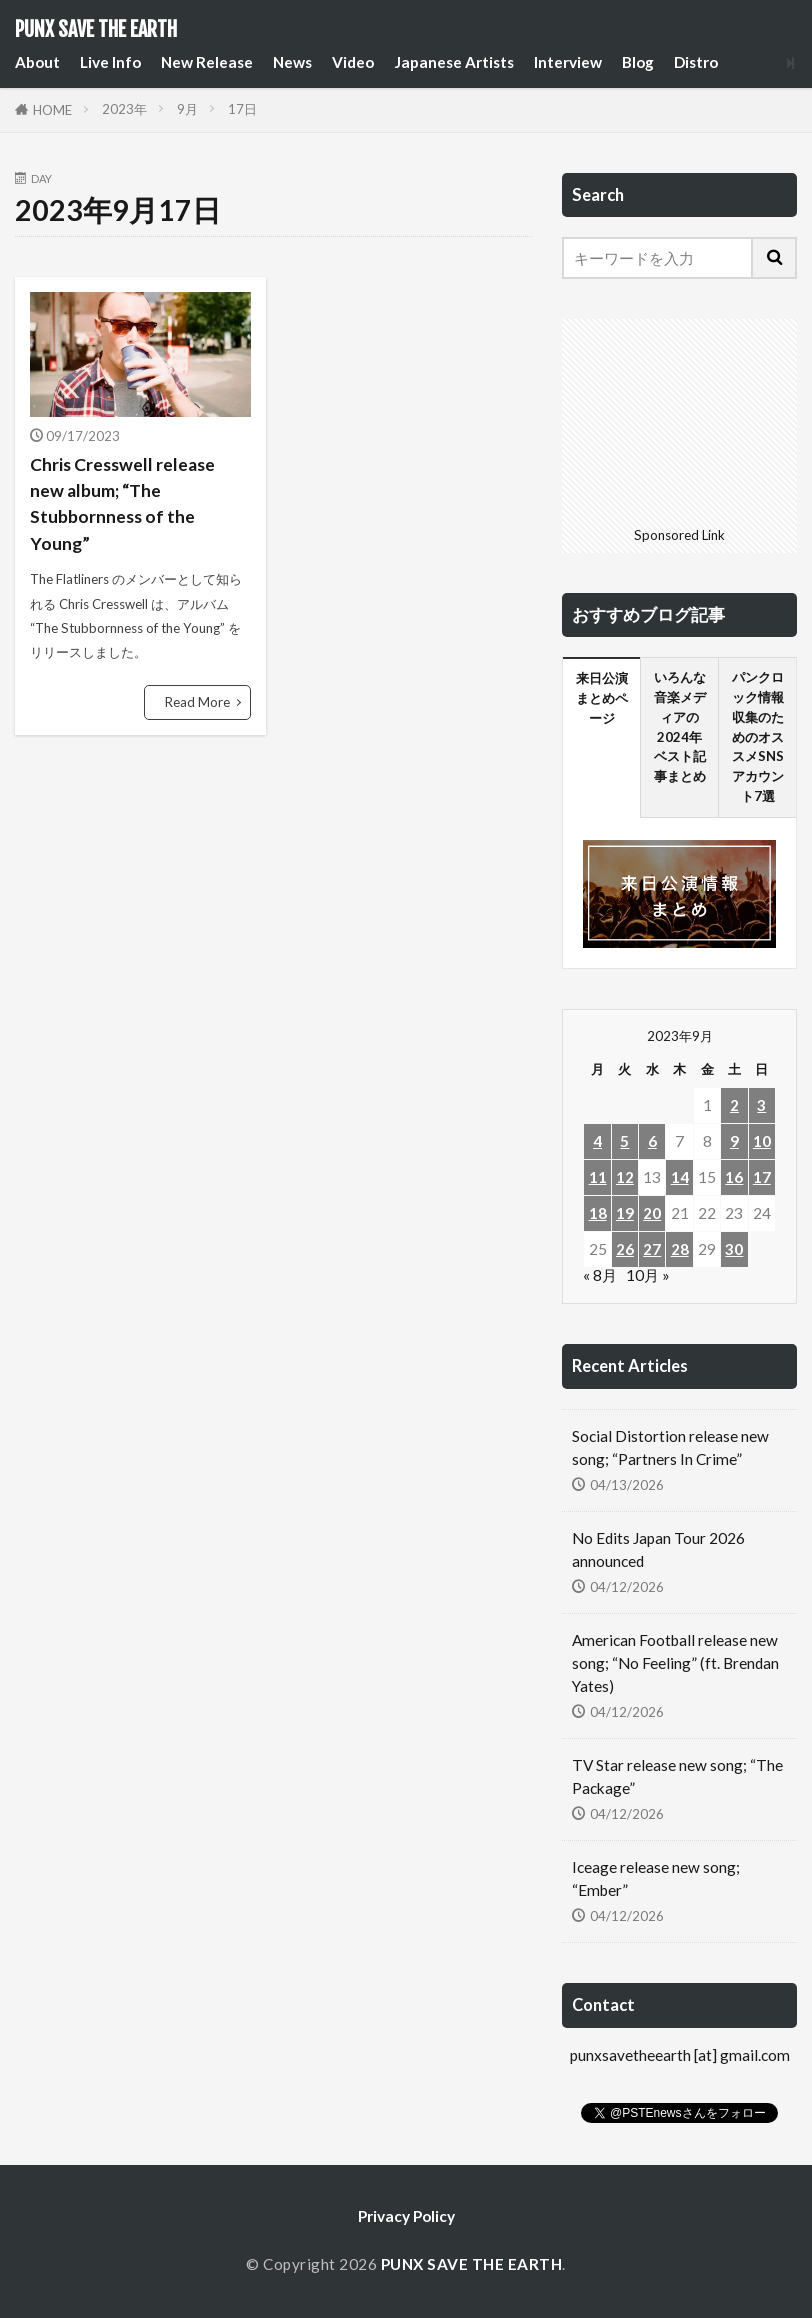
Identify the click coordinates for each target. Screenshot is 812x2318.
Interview (568, 62)
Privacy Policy (406, 2216)
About (37, 62)
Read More (197, 702)
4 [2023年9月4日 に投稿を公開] (597, 1141)
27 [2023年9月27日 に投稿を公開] (652, 1249)
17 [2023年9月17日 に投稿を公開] (762, 1177)
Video (353, 62)
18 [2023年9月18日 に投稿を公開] (598, 1213)
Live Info (110, 62)
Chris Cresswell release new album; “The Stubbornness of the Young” (122, 504)
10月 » (648, 1275)
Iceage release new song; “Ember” (656, 1878)
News (292, 62)
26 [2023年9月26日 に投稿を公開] (625, 1249)
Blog (638, 62)
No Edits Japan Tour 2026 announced (658, 1549)
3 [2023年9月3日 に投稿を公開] (761, 1105)
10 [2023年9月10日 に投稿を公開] (762, 1141)
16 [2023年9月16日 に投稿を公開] (734, 1177)
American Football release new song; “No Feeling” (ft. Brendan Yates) (675, 1663)
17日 (242, 109)
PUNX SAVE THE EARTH (96, 30)
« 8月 (600, 1275)
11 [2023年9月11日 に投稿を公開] (598, 1177)
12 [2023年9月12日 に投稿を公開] (625, 1177)
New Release (207, 62)
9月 (187, 109)
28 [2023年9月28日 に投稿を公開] (680, 1249)
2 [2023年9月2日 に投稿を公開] (734, 1105)
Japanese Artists (454, 62)
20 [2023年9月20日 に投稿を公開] (652, 1213)
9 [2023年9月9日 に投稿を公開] (734, 1141)
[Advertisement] (679, 419)
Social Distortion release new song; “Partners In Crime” (670, 1447)
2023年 (124, 109)
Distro (696, 62)
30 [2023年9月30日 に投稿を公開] (734, 1249)
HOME (52, 110)
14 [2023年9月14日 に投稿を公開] (680, 1177)
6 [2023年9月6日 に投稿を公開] (652, 1141)
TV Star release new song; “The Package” (677, 1776)
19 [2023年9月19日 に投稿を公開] (625, 1213)
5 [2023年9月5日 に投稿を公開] (624, 1141)
